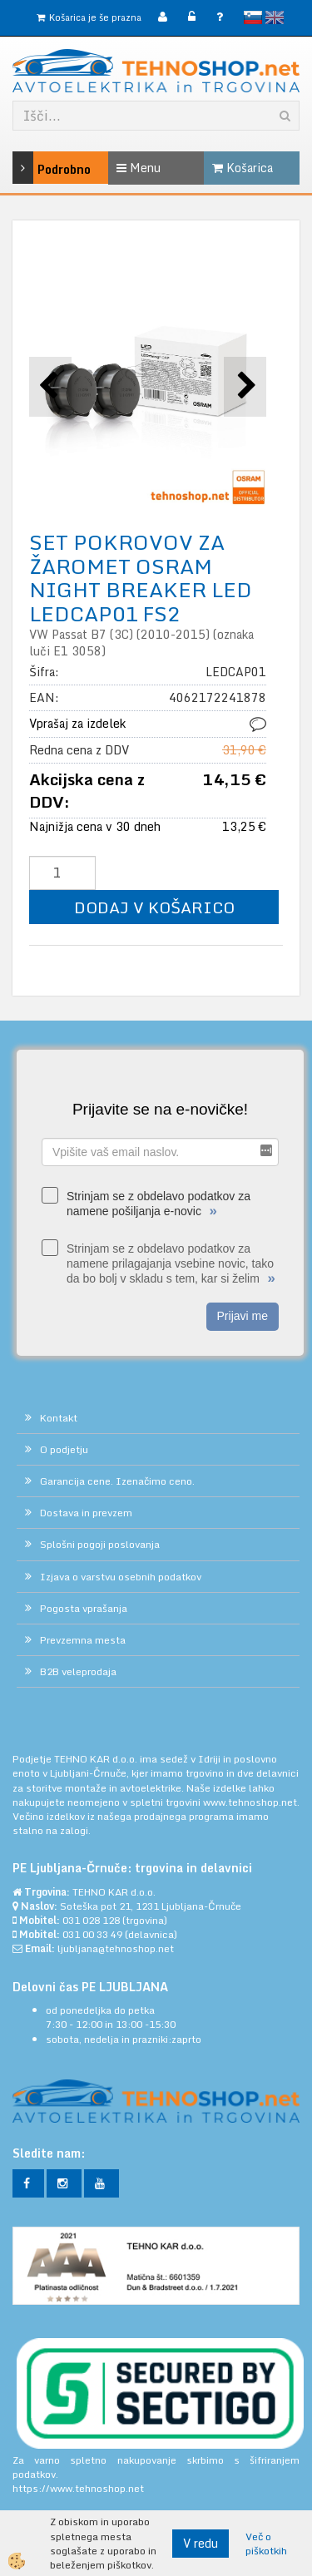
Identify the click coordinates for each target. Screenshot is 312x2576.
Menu (138, 167)
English (274, 17)
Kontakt (58, 1418)
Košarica (242, 167)
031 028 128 (91, 1920)
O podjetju (64, 1449)
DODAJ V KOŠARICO (154, 907)
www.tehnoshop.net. (251, 1802)
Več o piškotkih (266, 2543)
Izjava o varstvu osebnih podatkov (120, 1577)
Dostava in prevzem (86, 1512)
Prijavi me (242, 1316)
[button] (245, 386)
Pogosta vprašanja (83, 1608)
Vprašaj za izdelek (77, 723)
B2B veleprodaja (78, 1671)
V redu (200, 2543)
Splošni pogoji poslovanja (100, 1544)
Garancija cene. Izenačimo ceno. (117, 1481)
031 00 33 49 (92, 1934)
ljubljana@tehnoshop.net (115, 1948)
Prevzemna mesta (83, 1640)
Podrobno (31, 167)
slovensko (253, 17)
